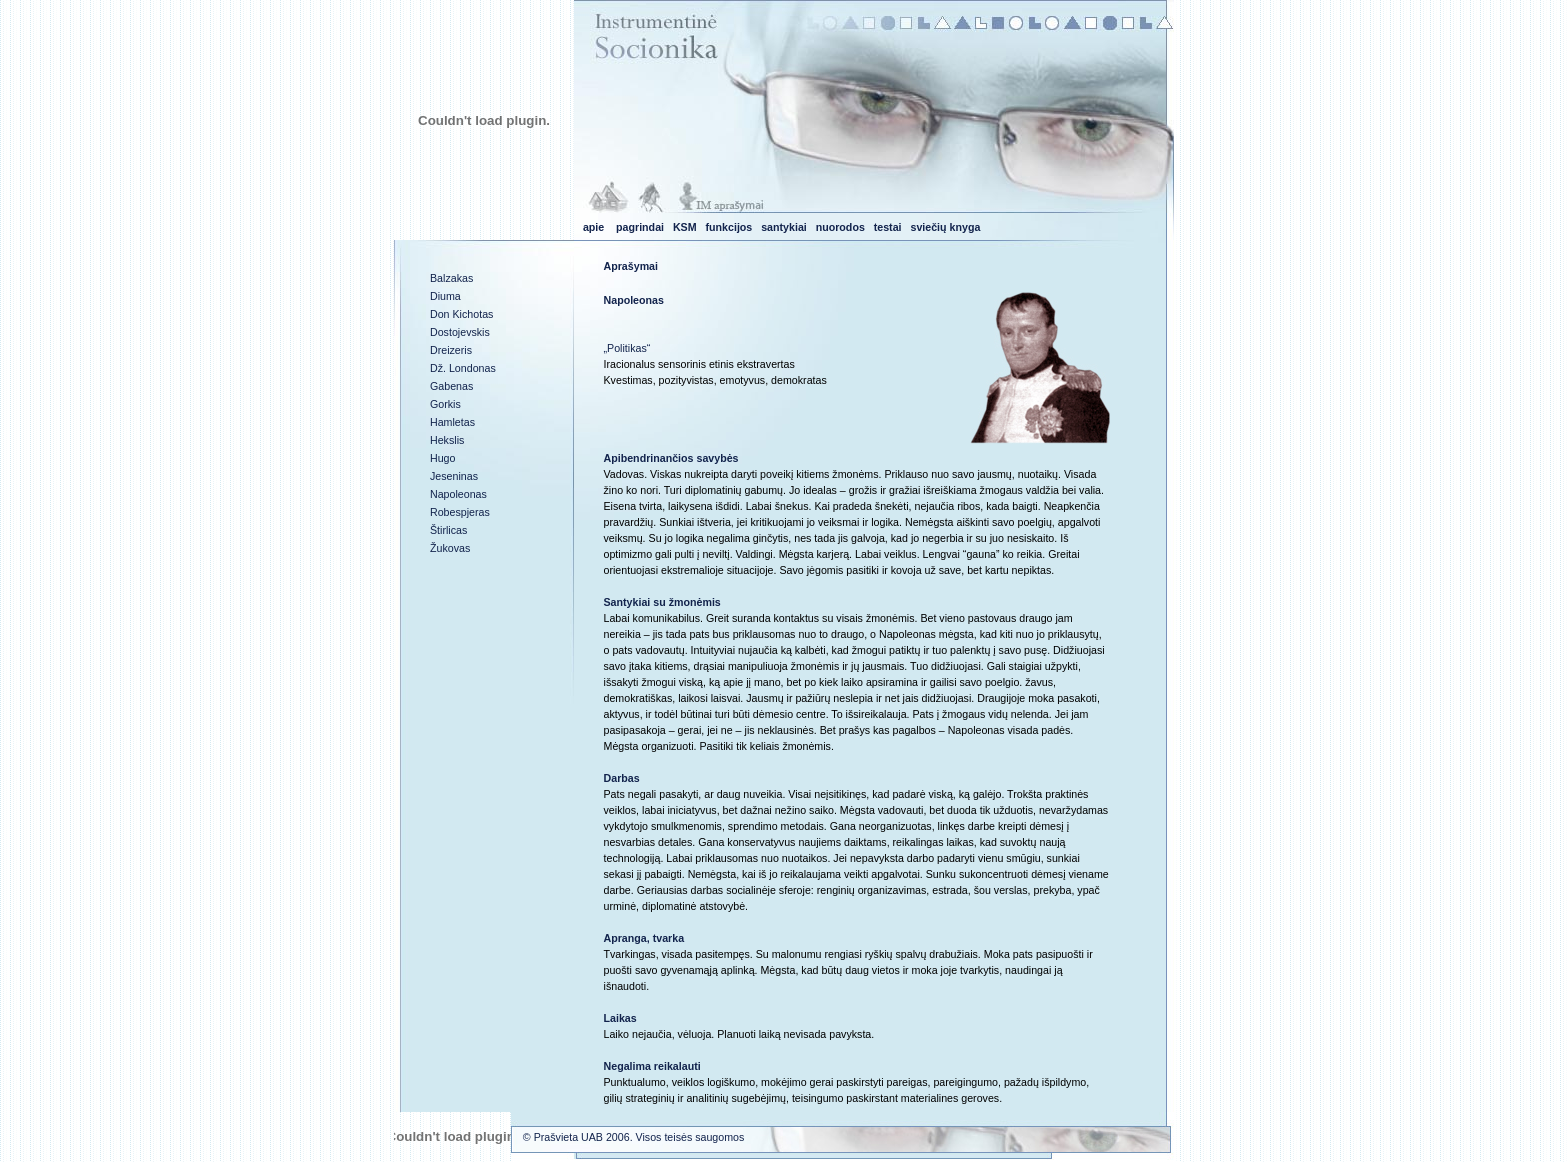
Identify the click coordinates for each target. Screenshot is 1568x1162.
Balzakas (451, 278)
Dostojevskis (460, 332)
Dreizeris (451, 350)
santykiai (784, 227)
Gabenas (451, 386)
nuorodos (840, 227)
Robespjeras (460, 512)
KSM (685, 227)
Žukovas (450, 548)
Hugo (442, 458)
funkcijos (729, 227)
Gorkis (445, 404)
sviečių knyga (945, 227)
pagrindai (640, 227)
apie (593, 227)
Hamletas (452, 422)
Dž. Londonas (463, 368)
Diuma (445, 296)
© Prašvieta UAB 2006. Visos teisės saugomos (633, 1137)
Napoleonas (458, 494)
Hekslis (447, 440)
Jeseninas (454, 476)
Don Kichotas (461, 314)
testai (888, 227)
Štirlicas (448, 530)
